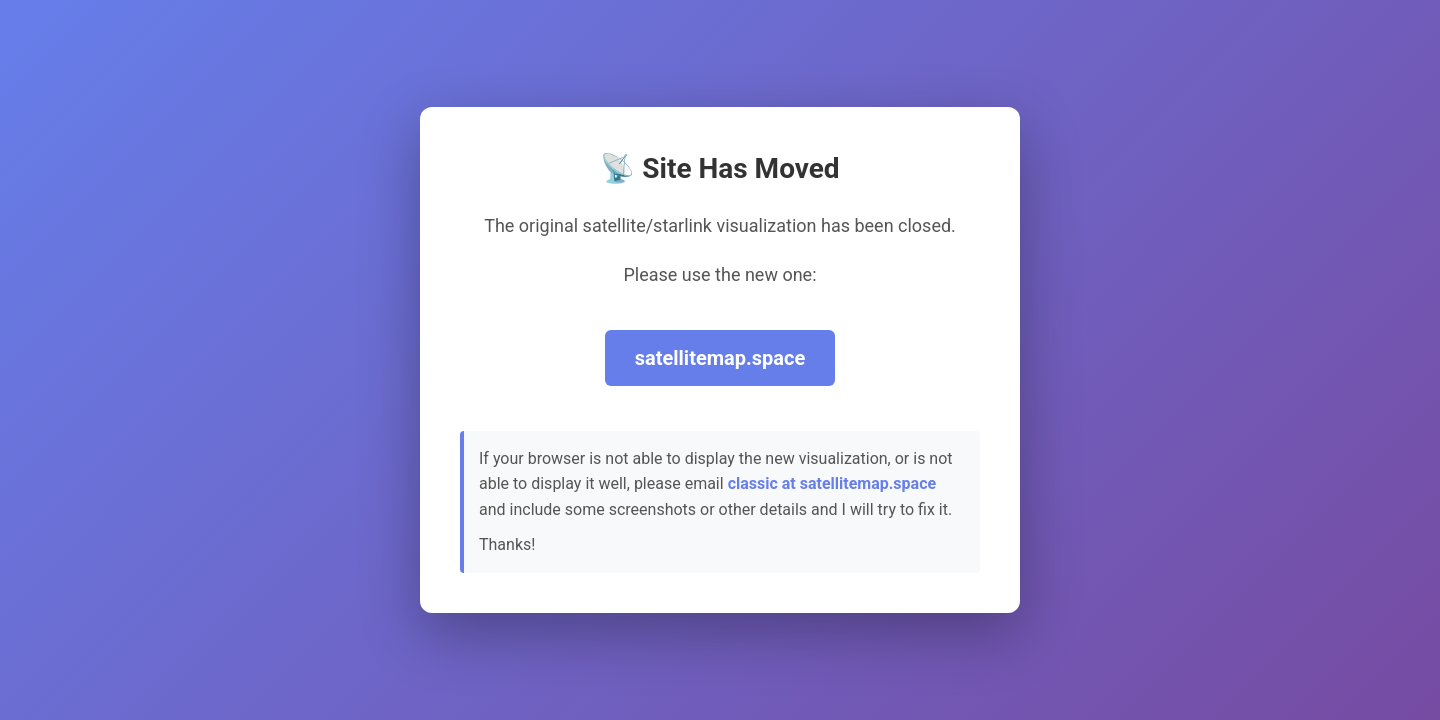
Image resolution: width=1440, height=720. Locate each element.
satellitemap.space (720, 358)
